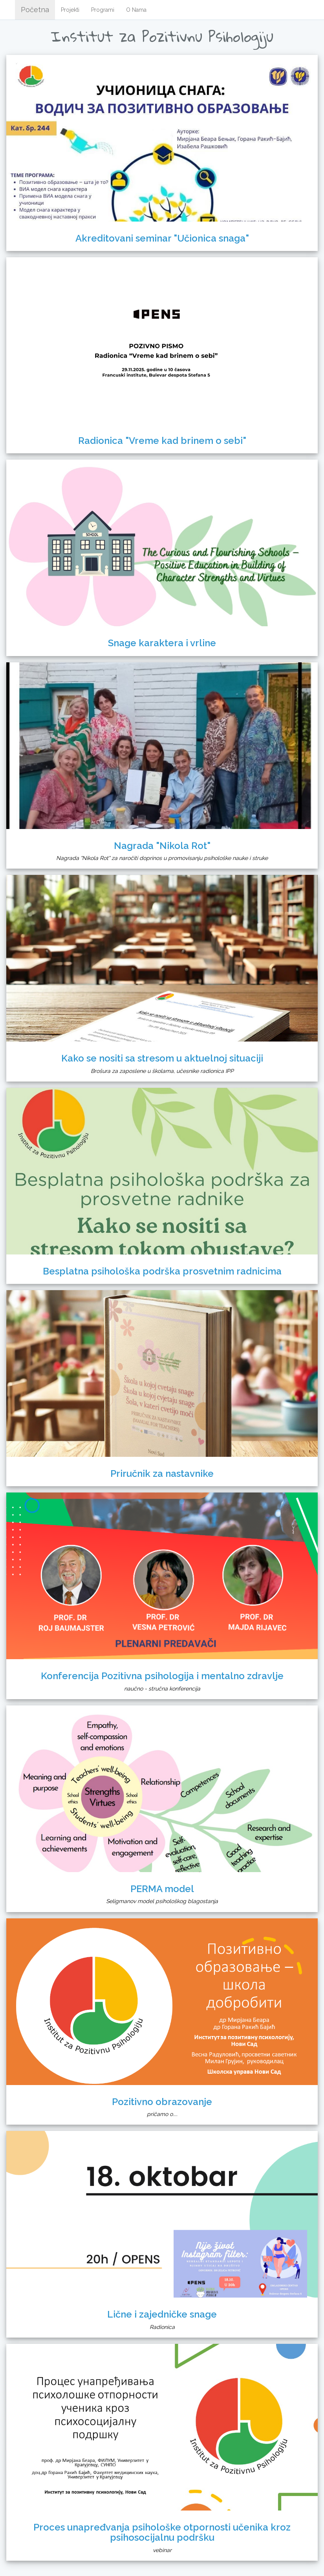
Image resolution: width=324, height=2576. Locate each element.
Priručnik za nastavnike (162, 1473)
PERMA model (162, 1888)
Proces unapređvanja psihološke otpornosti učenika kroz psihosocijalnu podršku (162, 2532)
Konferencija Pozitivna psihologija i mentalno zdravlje (162, 1676)
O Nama (136, 10)
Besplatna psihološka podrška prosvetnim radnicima (162, 1271)
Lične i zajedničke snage (162, 2314)
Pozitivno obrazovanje (162, 2101)
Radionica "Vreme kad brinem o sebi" (162, 440)
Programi (102, 10)
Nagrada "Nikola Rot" (162, 845)
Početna (35, 9)
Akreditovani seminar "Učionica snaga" (162, 238)
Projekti (70, 10)
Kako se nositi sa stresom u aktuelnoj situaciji (162, 1058)
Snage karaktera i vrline (162, 643)
